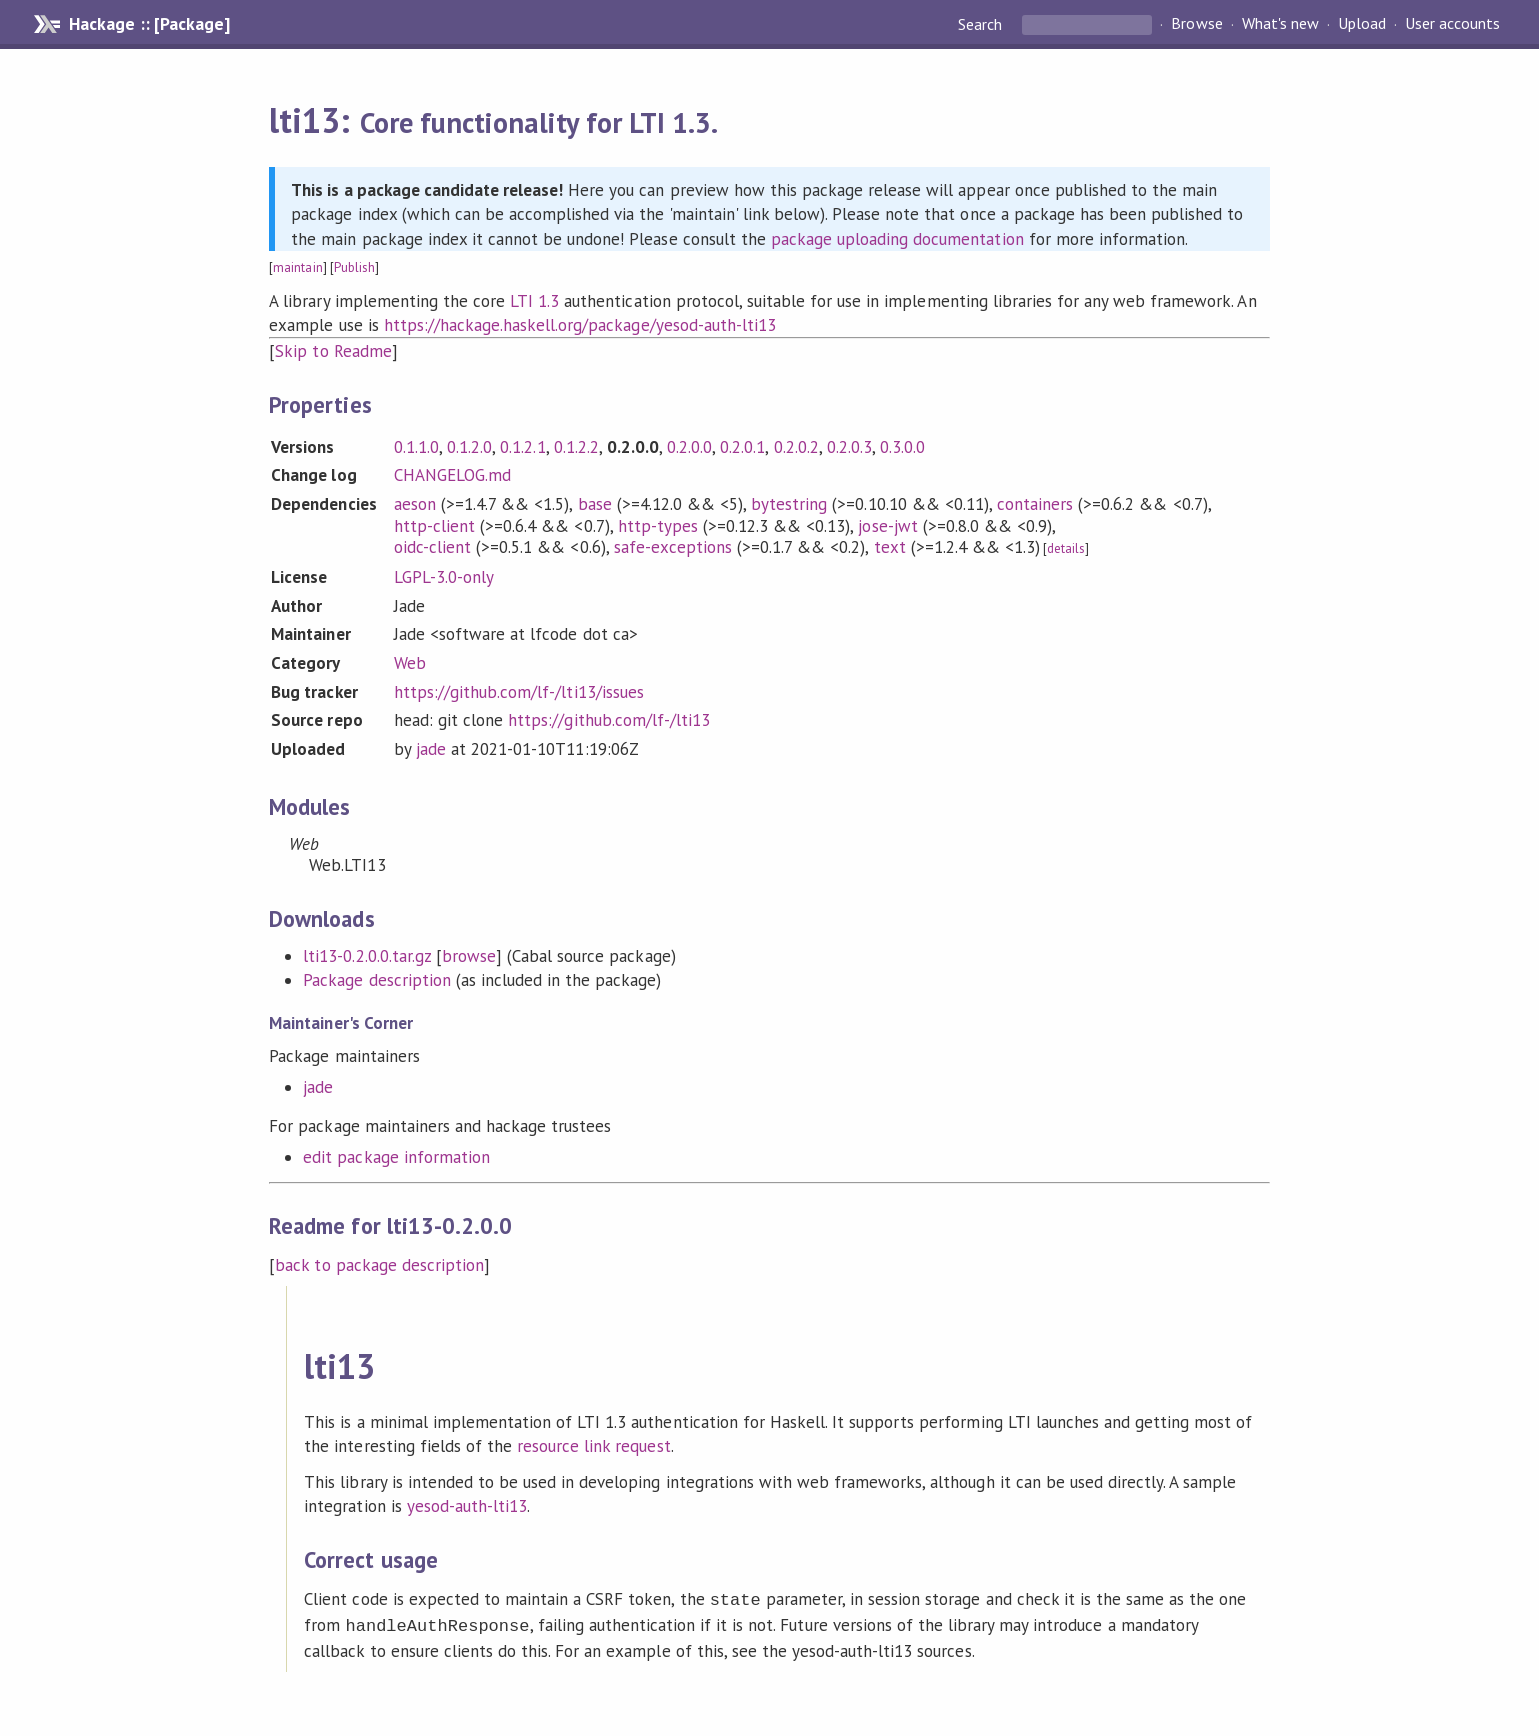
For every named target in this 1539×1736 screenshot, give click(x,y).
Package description (376, 980)
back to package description (379, 1265)
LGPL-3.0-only (444, 577)
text (890, 547)
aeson (415, 504)
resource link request (594, 1446)
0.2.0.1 (742, 447)
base (595, 504)
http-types (658, 526)
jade (431, 749)
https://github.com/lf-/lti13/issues (519, 692)
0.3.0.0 (902, 447)
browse (469, 956)
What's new (1280, 24)
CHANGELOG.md (452, 475)
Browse (1196, 24)
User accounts (1452, 24)
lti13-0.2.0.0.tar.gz (366, 956)
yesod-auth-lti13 (467, 1506)
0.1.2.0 (469, 447)
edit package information (396, 1157)
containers (1035, 504)
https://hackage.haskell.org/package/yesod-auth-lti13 (580, 325)
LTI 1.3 (534, 301)
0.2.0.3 (849, 447)
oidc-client (432, 547)
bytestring (789, 504)
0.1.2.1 (522, 447)
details (1066, 548)
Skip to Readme (333, 351)
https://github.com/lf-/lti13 (609, 720)
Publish (354, 267)
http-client (434, 526)
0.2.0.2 (796, 447)
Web (410, 663)
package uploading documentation (897, 239)
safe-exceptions (673, 547)
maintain (297, 267)
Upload (1362, 24)
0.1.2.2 (576, 447)
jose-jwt (887, 526)
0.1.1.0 (416, 447)
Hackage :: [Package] (149, 24)
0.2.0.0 (689, 447)
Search (982, 24)
